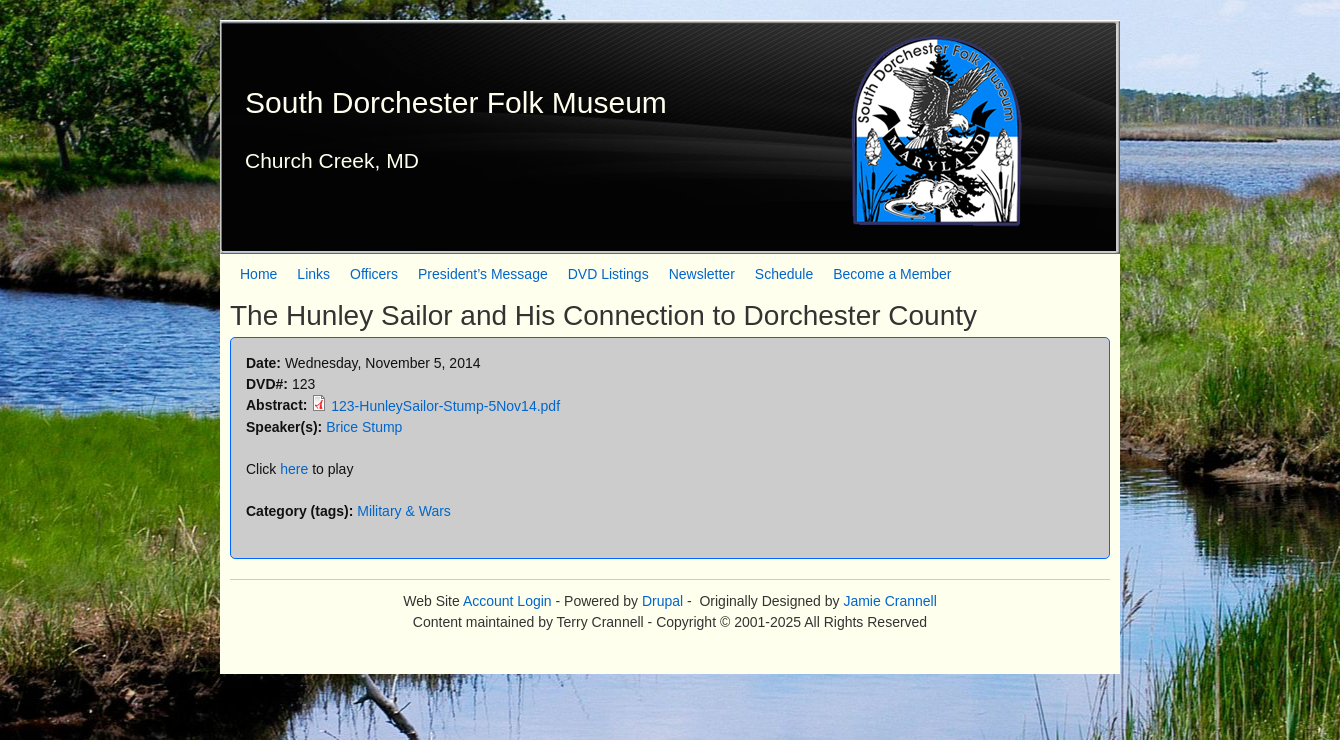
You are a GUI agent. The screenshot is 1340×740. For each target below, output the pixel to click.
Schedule (784, 274)
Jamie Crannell (889, 601)
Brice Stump (364, 427)
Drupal (662, 601)
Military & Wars (404, 511)
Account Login (507, 601)
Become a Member (892, 274)
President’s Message (483, 274)
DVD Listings (608, 274)
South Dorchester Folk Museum (456, 102)
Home (258, 274)
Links (313, 274)
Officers (374, 274)
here (294, 469)
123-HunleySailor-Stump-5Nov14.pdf (445, 406)
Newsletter (702, 274)
